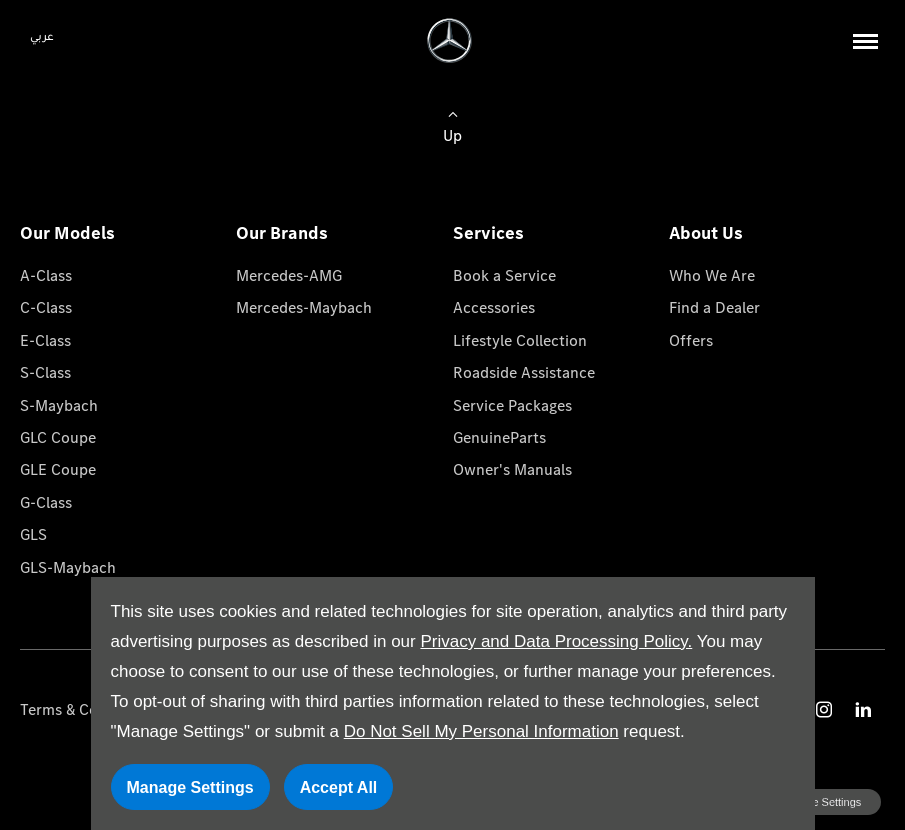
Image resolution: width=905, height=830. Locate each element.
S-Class (45, 372)
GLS (33, 534)
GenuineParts (499, 437)
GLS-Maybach (68, 567)
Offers (691, 340)
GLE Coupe (58, 469)
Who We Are (712, 275)
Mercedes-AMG (289, 275)
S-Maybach (59, 405)
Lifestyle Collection (520, 340)
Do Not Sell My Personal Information (481, 731)
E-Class (45, 340)
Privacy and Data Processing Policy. (556, 641)
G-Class (46, 502)
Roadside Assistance (524, 372)
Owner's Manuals (512, 469)
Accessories (494, 307)
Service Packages (512, 405)
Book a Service (504, 275)
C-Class (46, 307)
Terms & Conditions (87, 709)
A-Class (46, 275)
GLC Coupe (58, 437)
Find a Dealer (714, 307)
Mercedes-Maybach (304, 307)
